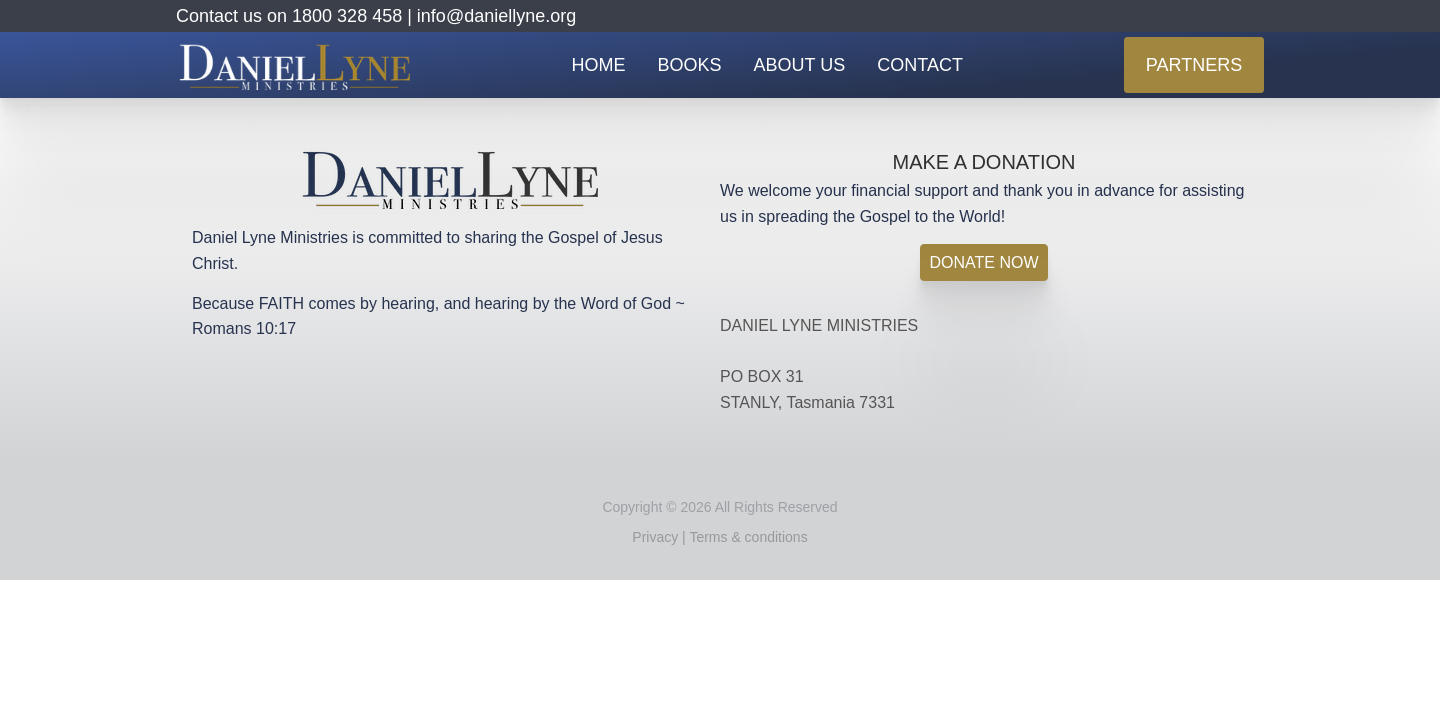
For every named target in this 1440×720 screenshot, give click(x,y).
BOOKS (690, 65)
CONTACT (920, 65)
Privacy (655, 537)
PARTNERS (1194, 65)
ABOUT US (800, 65)
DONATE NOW (983, 262)
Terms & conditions (748, 537)
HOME (599, 65)
